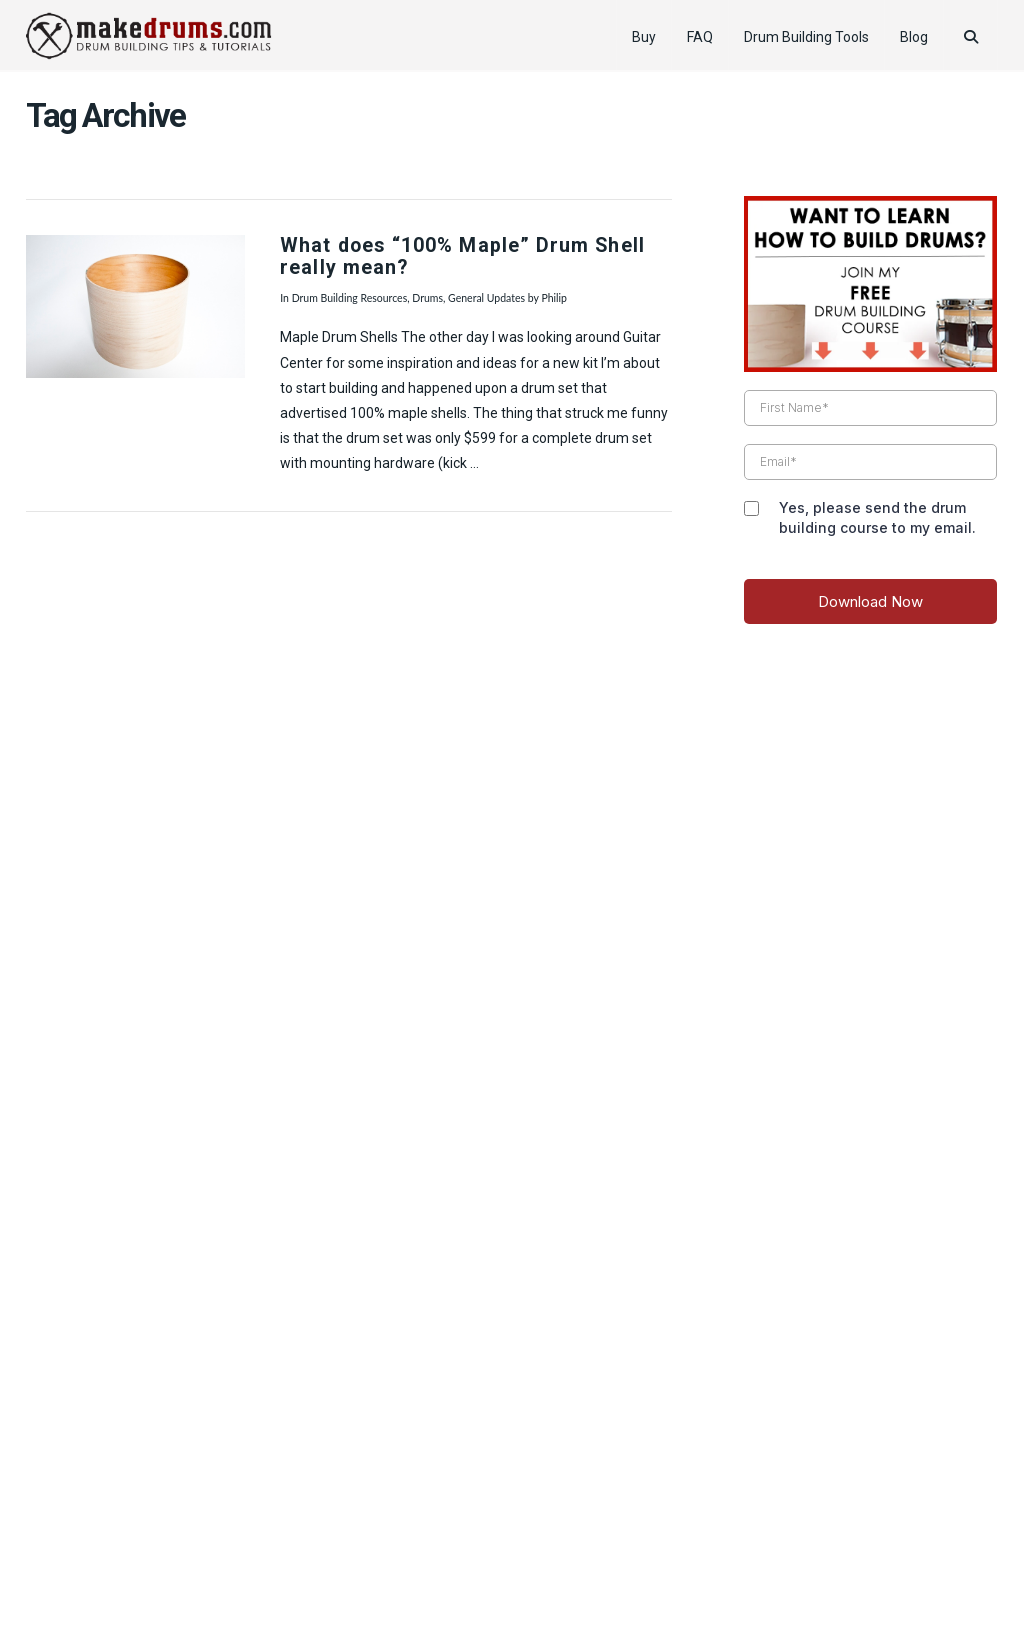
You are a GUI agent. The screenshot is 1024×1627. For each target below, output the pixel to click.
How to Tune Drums (366, 1550)
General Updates (486, 298)
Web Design (512, 1521)
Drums (427, 298)
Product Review (237, 1550)
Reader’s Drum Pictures (650, 1550)
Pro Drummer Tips (502, 1550)
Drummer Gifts (789, 1550)
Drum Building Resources (350, 298)
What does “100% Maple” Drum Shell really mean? (462, 256)
